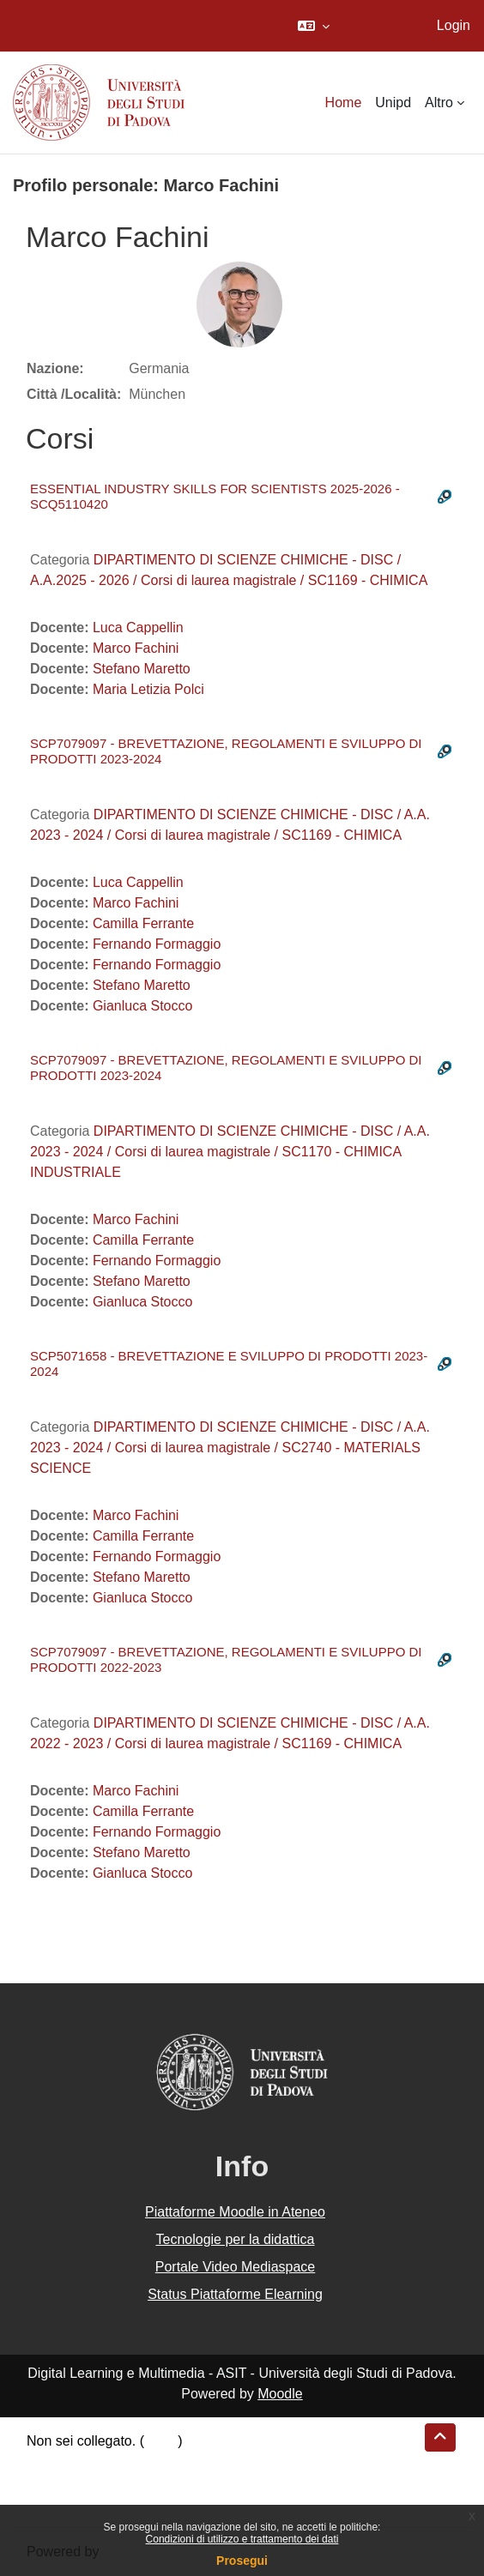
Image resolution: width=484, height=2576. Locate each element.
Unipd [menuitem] (393, 102)
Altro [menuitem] (439, 102)
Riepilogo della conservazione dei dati (142, 2461)
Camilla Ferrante (143, 923)
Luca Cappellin (138, 627)
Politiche (52, 2482)
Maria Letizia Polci (148, 689)
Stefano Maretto (142, 668)
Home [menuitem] (343, 102)
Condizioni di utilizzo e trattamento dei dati (242, 2539)
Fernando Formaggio (157, 944)
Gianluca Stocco (143, 1005)
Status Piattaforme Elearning (235, 2294)
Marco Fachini (135, 648)
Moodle (279, 2393)
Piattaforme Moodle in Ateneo (235, 2212)
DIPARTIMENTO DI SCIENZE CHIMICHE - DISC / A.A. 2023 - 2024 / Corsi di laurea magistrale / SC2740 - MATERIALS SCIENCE (230, 1447)
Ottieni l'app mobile (85, 2502)
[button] (313, 25)
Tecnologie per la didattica (234, 2239)
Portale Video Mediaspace (235, 2266)
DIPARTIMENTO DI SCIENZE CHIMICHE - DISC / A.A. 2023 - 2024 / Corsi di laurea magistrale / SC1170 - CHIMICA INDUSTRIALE (230, 1151)
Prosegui (242, 2560)
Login (453, 25)
